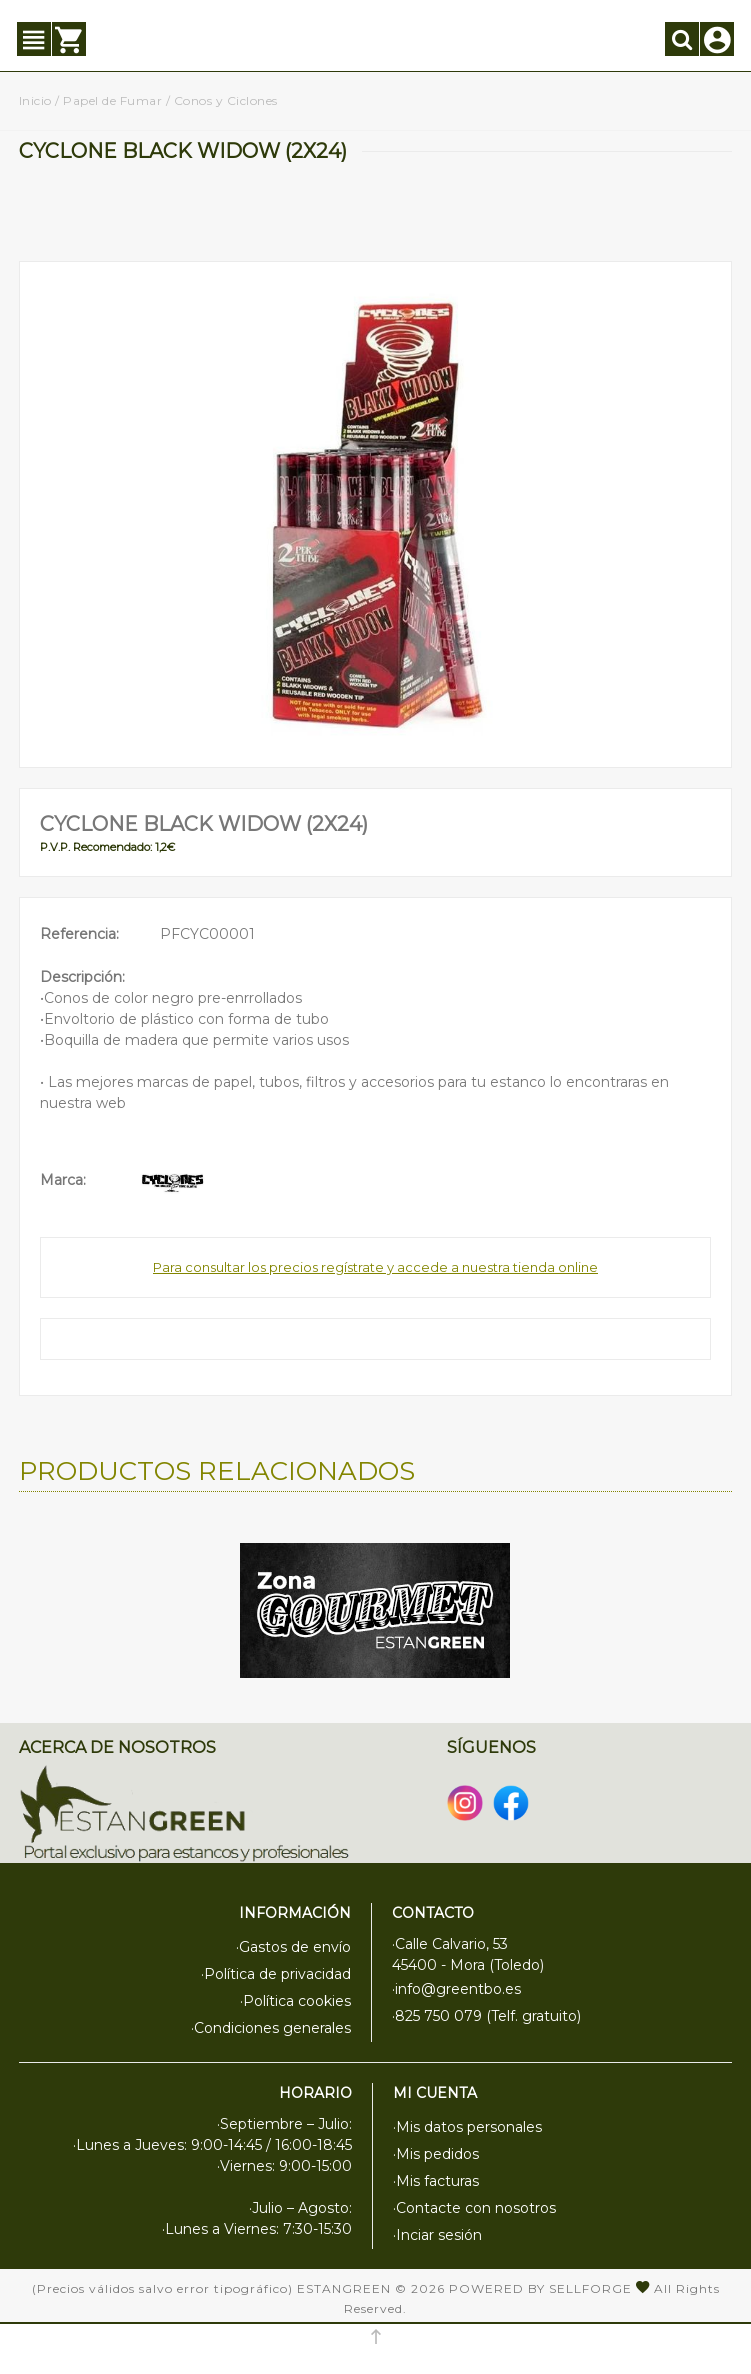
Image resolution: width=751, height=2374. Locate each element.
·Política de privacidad (276, 1974)
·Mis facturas (436, 2181)
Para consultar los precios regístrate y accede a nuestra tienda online (375, 1267)
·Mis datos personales (467, 2127)
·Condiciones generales (271, 2028)
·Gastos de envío (293, 1947)
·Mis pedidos (436, 2154)
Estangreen (344, 2288)
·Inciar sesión (437, 2235)
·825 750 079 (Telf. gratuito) (486, 2016)
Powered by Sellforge (540, 2288)
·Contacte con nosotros (474, 2208)
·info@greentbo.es (456, 1989)
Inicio (35, 100)
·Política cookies (295, 2001)
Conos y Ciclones (226, 100)
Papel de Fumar (112, 100)
